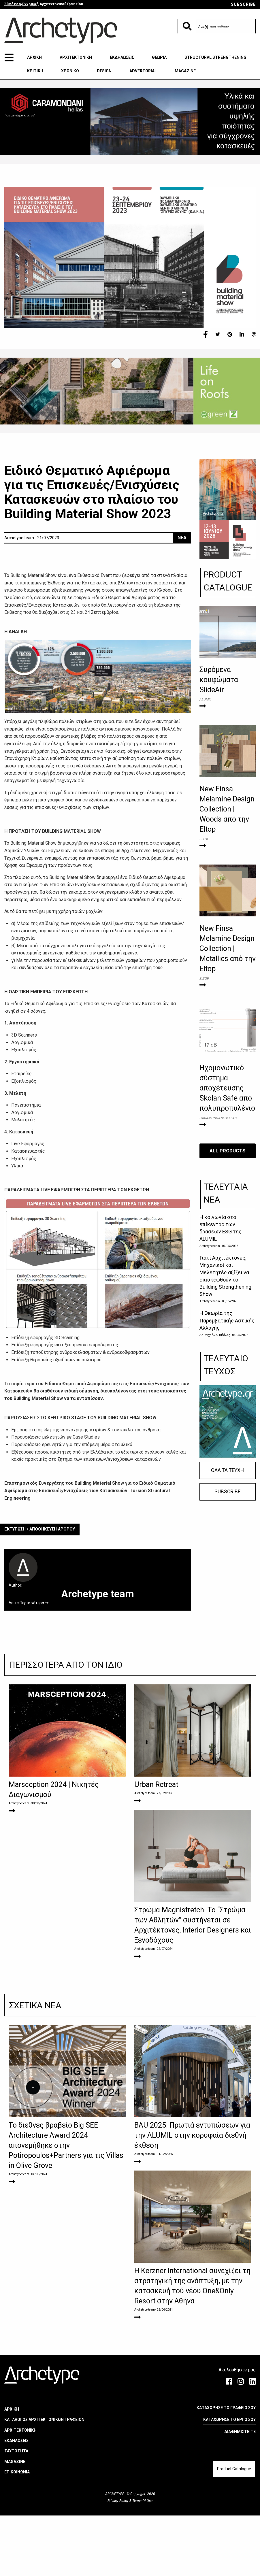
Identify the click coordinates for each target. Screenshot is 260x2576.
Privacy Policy (118, 2561)
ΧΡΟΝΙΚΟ (70, 71)
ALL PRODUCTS (228, 1150)
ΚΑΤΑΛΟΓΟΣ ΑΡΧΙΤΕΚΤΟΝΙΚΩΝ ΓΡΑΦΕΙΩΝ (44, 2480)
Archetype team (209, 1246)
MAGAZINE (185, 71)
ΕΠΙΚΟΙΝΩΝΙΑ (17, 2532)
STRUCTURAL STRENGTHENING (215, 57)
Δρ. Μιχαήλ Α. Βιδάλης (215, 1335)
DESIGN (104, 71)
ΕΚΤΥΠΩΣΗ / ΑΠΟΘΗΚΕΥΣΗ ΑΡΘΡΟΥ (39, 1529)
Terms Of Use (141, 2561)
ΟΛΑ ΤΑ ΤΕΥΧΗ (227, 1470)
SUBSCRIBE (243, 4)
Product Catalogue (234, 2529)
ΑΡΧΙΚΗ (34, 57)
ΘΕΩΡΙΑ (159, 57)
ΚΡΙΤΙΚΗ (35, 71)
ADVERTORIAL (143, 71)
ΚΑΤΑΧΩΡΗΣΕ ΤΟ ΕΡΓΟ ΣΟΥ (229, 2480)
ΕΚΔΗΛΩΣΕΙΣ (122, 57)
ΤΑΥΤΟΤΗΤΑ (16, 2511)
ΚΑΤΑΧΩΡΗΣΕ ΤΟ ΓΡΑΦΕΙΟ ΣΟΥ (226, 2468)
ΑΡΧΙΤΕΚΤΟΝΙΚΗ (76, 57)
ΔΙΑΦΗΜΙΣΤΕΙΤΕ (240, 2492)
